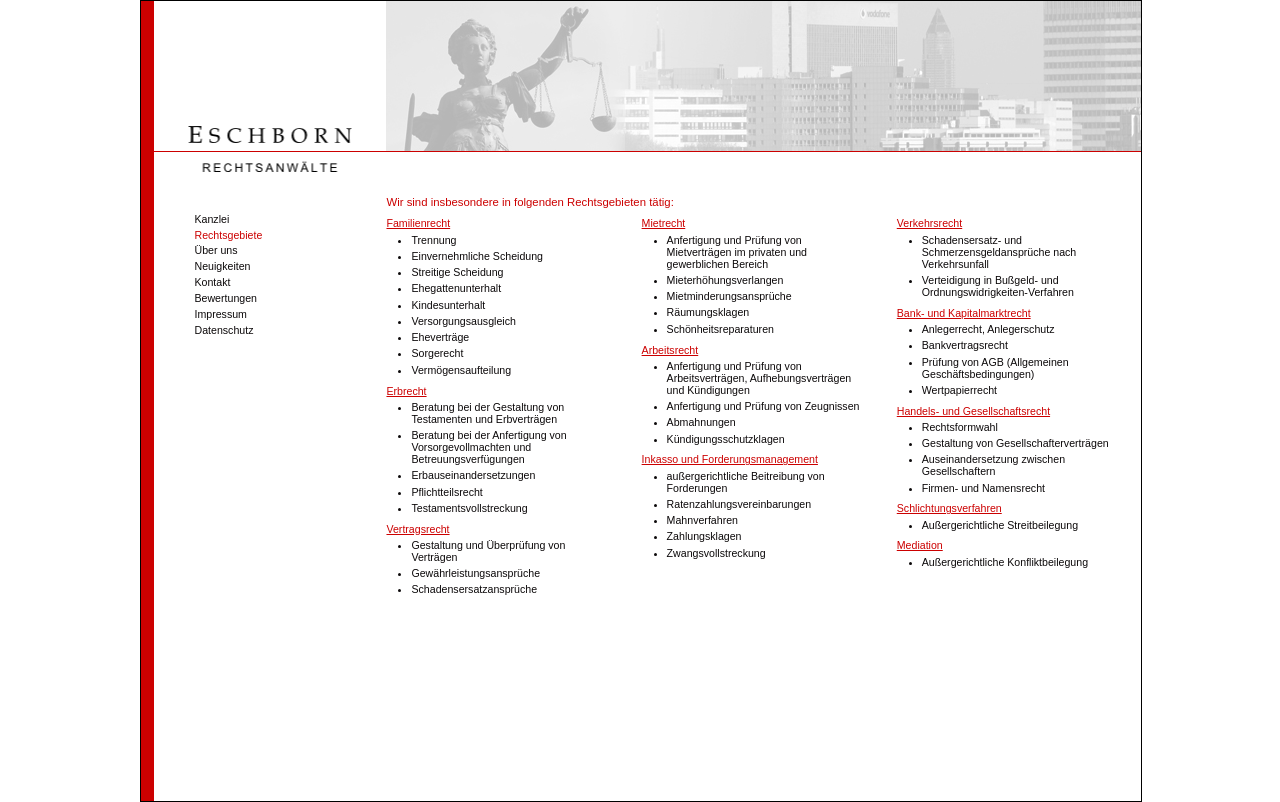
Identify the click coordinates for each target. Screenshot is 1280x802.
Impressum (219, 314)
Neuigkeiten (221, 266)
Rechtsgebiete (227, 235)
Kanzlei (210, 219)
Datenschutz (222, 330)
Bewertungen (224, 298)
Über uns (214, 250)
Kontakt (211, 282)
